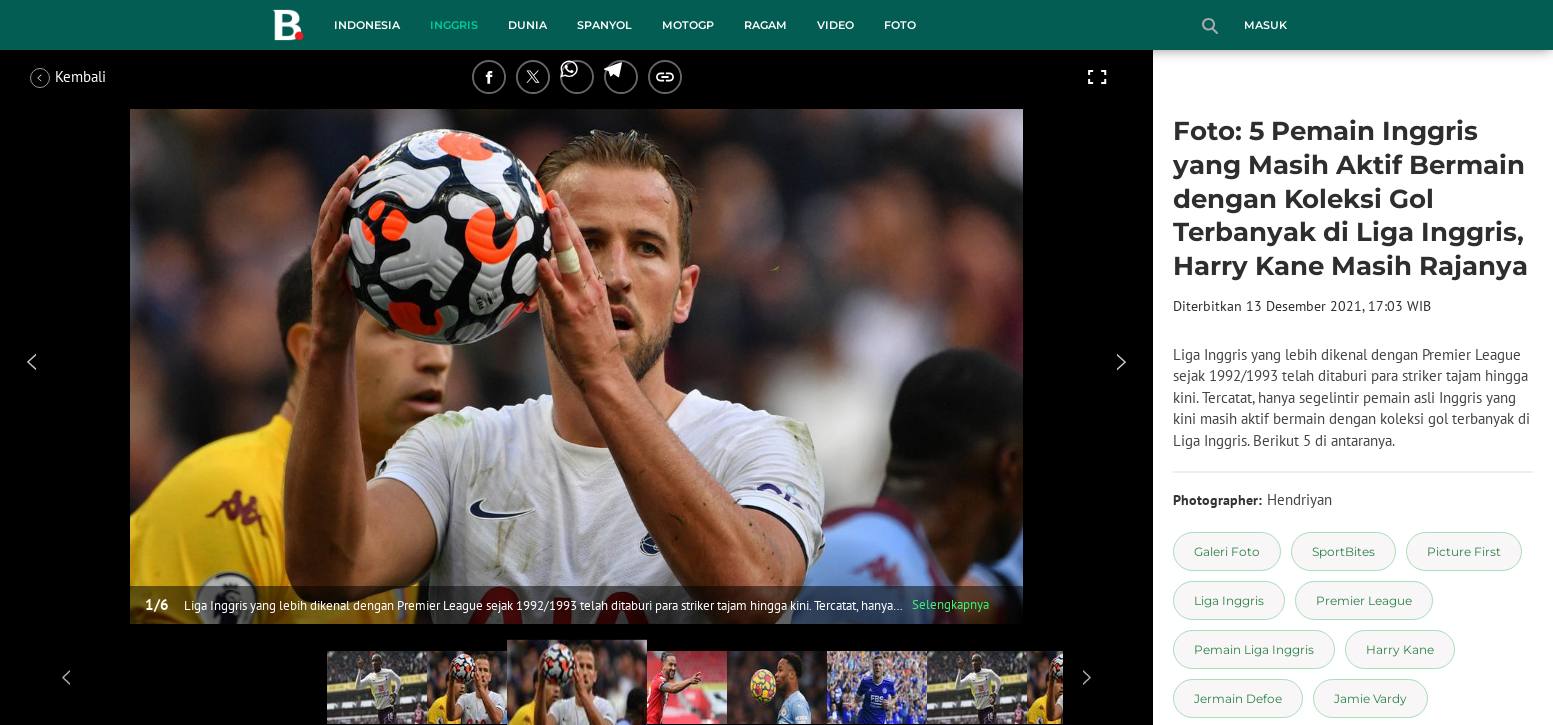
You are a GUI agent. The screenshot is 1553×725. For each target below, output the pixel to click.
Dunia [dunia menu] (527, 25)
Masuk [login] (1265, 25)
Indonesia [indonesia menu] (367, 25)
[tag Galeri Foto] (1227, 551)
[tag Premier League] (1364, 600)
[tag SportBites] (1343, 551)
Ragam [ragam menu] (765, 25)
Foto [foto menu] (900, 25)
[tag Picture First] (1464, 551)
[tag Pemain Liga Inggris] (1254, 649)
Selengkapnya (950, 604)
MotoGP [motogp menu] (688, 25)
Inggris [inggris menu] (454, 25)
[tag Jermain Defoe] (1238, 698)
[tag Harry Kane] (1400, 649)
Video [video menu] (835, 25)
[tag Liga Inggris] (1229, 600)
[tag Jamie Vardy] (1370, 698)
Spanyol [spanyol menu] (604, 25)
